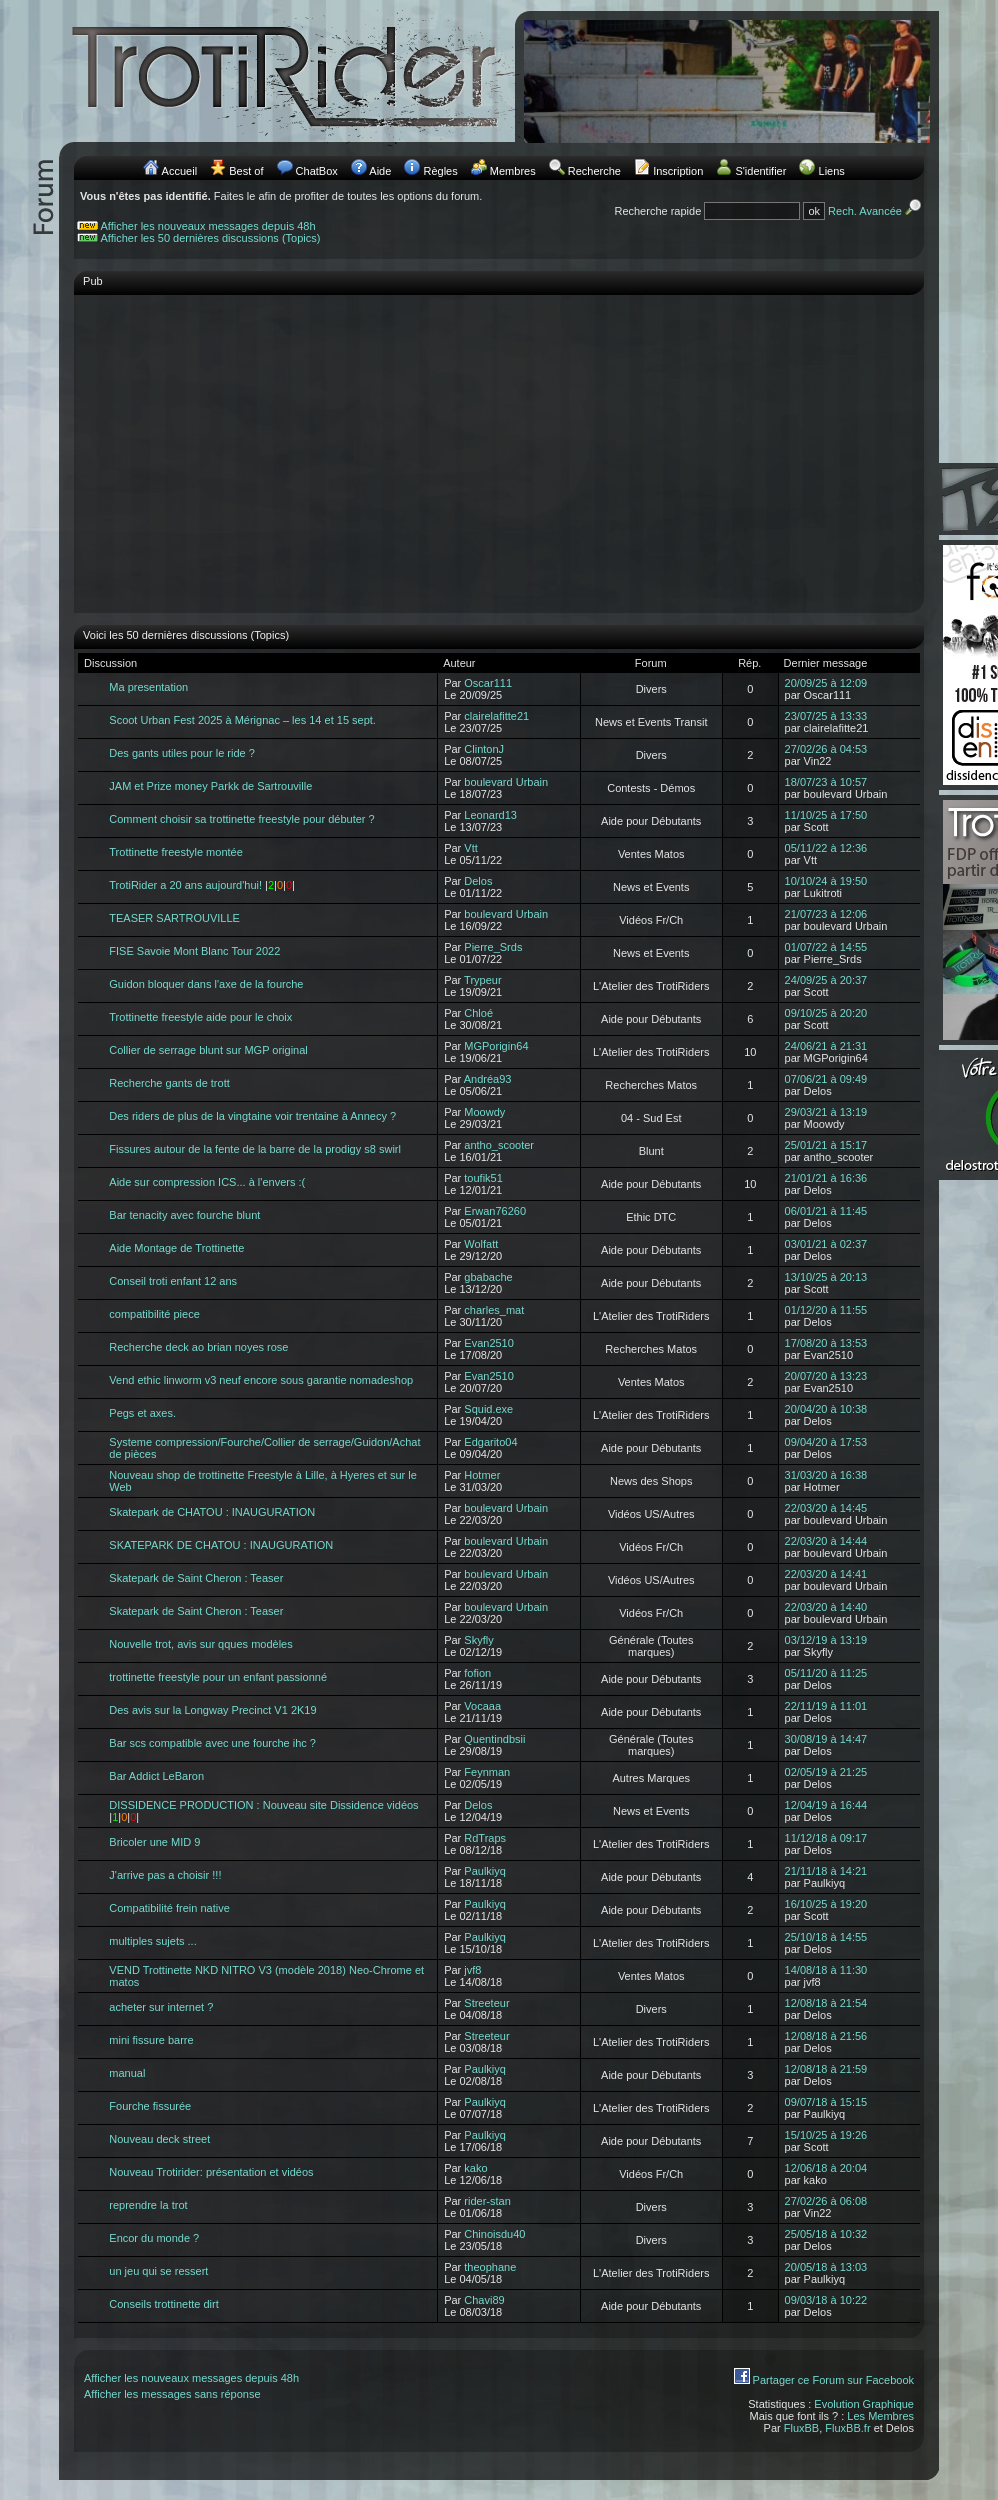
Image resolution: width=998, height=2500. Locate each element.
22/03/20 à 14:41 (826, 1574)
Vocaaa (482, 1706)
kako (475, 2168)
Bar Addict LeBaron (156, 1776)
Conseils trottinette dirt (163, 2304)
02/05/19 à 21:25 (826, 1772)
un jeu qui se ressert (158, 2271)
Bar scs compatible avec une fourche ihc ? (212, 1743)
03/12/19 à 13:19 (826, 1640)
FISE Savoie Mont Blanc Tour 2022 (194, 951)
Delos (478, 881)
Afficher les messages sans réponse (172, 2394)
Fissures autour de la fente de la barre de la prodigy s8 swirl (255, 1149)
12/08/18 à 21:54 (826, 2003)
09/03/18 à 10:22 (826, 2300)
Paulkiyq (485, 1871)
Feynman (487, 1772)
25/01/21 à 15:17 (826, 1145)
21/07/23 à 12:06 (826, 914)
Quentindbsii (494, 1739)
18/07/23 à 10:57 (826, 782)
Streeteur (486, 2003)
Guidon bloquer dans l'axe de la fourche (206, 984)
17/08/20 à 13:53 (826, 1343)
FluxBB (801, 2428)
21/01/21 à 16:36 (826, 1178)
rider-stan (487, 2201)
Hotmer (482, 1475)
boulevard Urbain (506, 782)
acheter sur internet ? (161, 2007)
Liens (832, 171)
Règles (440, 171)
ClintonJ (484, 749)
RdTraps (485, 1838)
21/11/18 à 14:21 (826, 1871)
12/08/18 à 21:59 (826, 2069)
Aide (380, 171)
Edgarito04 (490, 1442)
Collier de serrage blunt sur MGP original (208, 1050)
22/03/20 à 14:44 (826, 1541)
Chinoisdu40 (494, 2234)
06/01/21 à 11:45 (826, 1211)
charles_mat (494, 1310)
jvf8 (472, 1970)
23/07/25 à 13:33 (826, 716)
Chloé (478, 1013)
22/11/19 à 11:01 (826, 1706)
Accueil (179, 171)
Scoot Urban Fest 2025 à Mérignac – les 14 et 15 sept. (242, 720)
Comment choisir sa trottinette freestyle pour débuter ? (241, 819)
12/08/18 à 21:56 (826, 2036)
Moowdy (484, 1112)
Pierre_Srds (493, 947)
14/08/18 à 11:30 (826, 1970)
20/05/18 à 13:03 (826, 2267)
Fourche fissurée (150, 2106)
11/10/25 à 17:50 (826, 815)
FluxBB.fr (847, 2428)
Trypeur (483, 980)
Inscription (678, 171)
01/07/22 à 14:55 (826, 947)
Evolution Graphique (864, 2404)
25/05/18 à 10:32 (826, 2234)
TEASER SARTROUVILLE (174, 918)
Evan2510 (489, 1343)
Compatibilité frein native (169, 1908)
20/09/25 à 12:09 (826, 683)
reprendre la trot (148, 2205)
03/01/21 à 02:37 (826, 1244)
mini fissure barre (151, 2040)
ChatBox (317, 171)
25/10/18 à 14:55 (826, 1937)
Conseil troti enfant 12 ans (173, 1281)
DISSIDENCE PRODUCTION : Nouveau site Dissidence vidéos (263, 1805)
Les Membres (880, 2416)
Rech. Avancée (876, 211)
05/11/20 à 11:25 (826, 1673)
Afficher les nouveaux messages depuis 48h (208, 226)
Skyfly (478, 1640)
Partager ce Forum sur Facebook (833, 2380)
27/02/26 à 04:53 (826, 749)
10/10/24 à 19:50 (826, 881)
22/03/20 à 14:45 (826, 1508)
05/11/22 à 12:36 (826, 848)
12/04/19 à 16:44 (826, 1805)
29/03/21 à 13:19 (826, 1112)
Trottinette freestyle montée (176, 852)
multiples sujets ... (152, 1941)
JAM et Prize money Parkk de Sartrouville (210, 786)
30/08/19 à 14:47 (826, 1739)
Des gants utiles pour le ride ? (182, 753)
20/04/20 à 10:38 (826, 1409)
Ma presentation (148, 687)
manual (127, 2073)
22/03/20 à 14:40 (826, 1607)
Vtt (470, 848)
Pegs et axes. (142, 1413)
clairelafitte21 (496, 716)
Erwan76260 (495, 1211)
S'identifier (760, 171)
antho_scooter (499, 1145)
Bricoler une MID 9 (154, 1842)
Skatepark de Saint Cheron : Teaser (196, 1578)
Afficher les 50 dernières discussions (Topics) (211, 238)
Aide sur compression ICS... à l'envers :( (207, 1182)
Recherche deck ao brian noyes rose (198, 1347)
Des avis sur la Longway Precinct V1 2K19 (212, 1710)
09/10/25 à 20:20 (826, 1013)
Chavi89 (484, 2300)
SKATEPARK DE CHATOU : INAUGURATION (221, 1545)
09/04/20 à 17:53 (826, 1442)
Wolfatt (481, 1244)
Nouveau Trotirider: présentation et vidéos (211, 2172)
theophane (490, 2267)
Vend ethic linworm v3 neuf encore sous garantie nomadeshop (261, 1380)
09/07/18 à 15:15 (826, 2102)
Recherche (594, 171)
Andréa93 (488, 1079)
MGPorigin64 (496, 1046)
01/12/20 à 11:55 (826, 1310)
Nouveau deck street (159, 2139)
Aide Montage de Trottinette (176, 1248)
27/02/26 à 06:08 (826, 2201)
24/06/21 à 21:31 (826, 1046)
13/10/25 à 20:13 (826, 1277)
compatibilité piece (154, 1314)
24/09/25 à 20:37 (826, 980)
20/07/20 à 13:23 (826, 1376)
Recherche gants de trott (169, 1083)
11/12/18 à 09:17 (826, 1838)
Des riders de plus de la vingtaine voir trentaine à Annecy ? (252, 1116)
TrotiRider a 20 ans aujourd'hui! (185, 885)
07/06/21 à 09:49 (826, 1079)
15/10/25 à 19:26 (826, 2135)
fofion (477, 1673)
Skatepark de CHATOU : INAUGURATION (212, 1512)
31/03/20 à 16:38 (826, 1475)
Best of (246, 171)
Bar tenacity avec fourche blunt (184, 1215)
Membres (513, 171)
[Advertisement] (499, 444)
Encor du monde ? (154, 2238)
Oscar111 (488, 683)
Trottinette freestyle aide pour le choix (200, 1017)
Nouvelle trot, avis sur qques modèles (200, 1644)
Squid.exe (488, 1409)
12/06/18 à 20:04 (826, 2168)
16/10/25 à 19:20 (826, 1904)
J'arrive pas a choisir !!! (165, 1875)
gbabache (488, 1277)
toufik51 (483, 1178)
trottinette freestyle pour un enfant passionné (218, 1677)
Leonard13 (490, 815)
